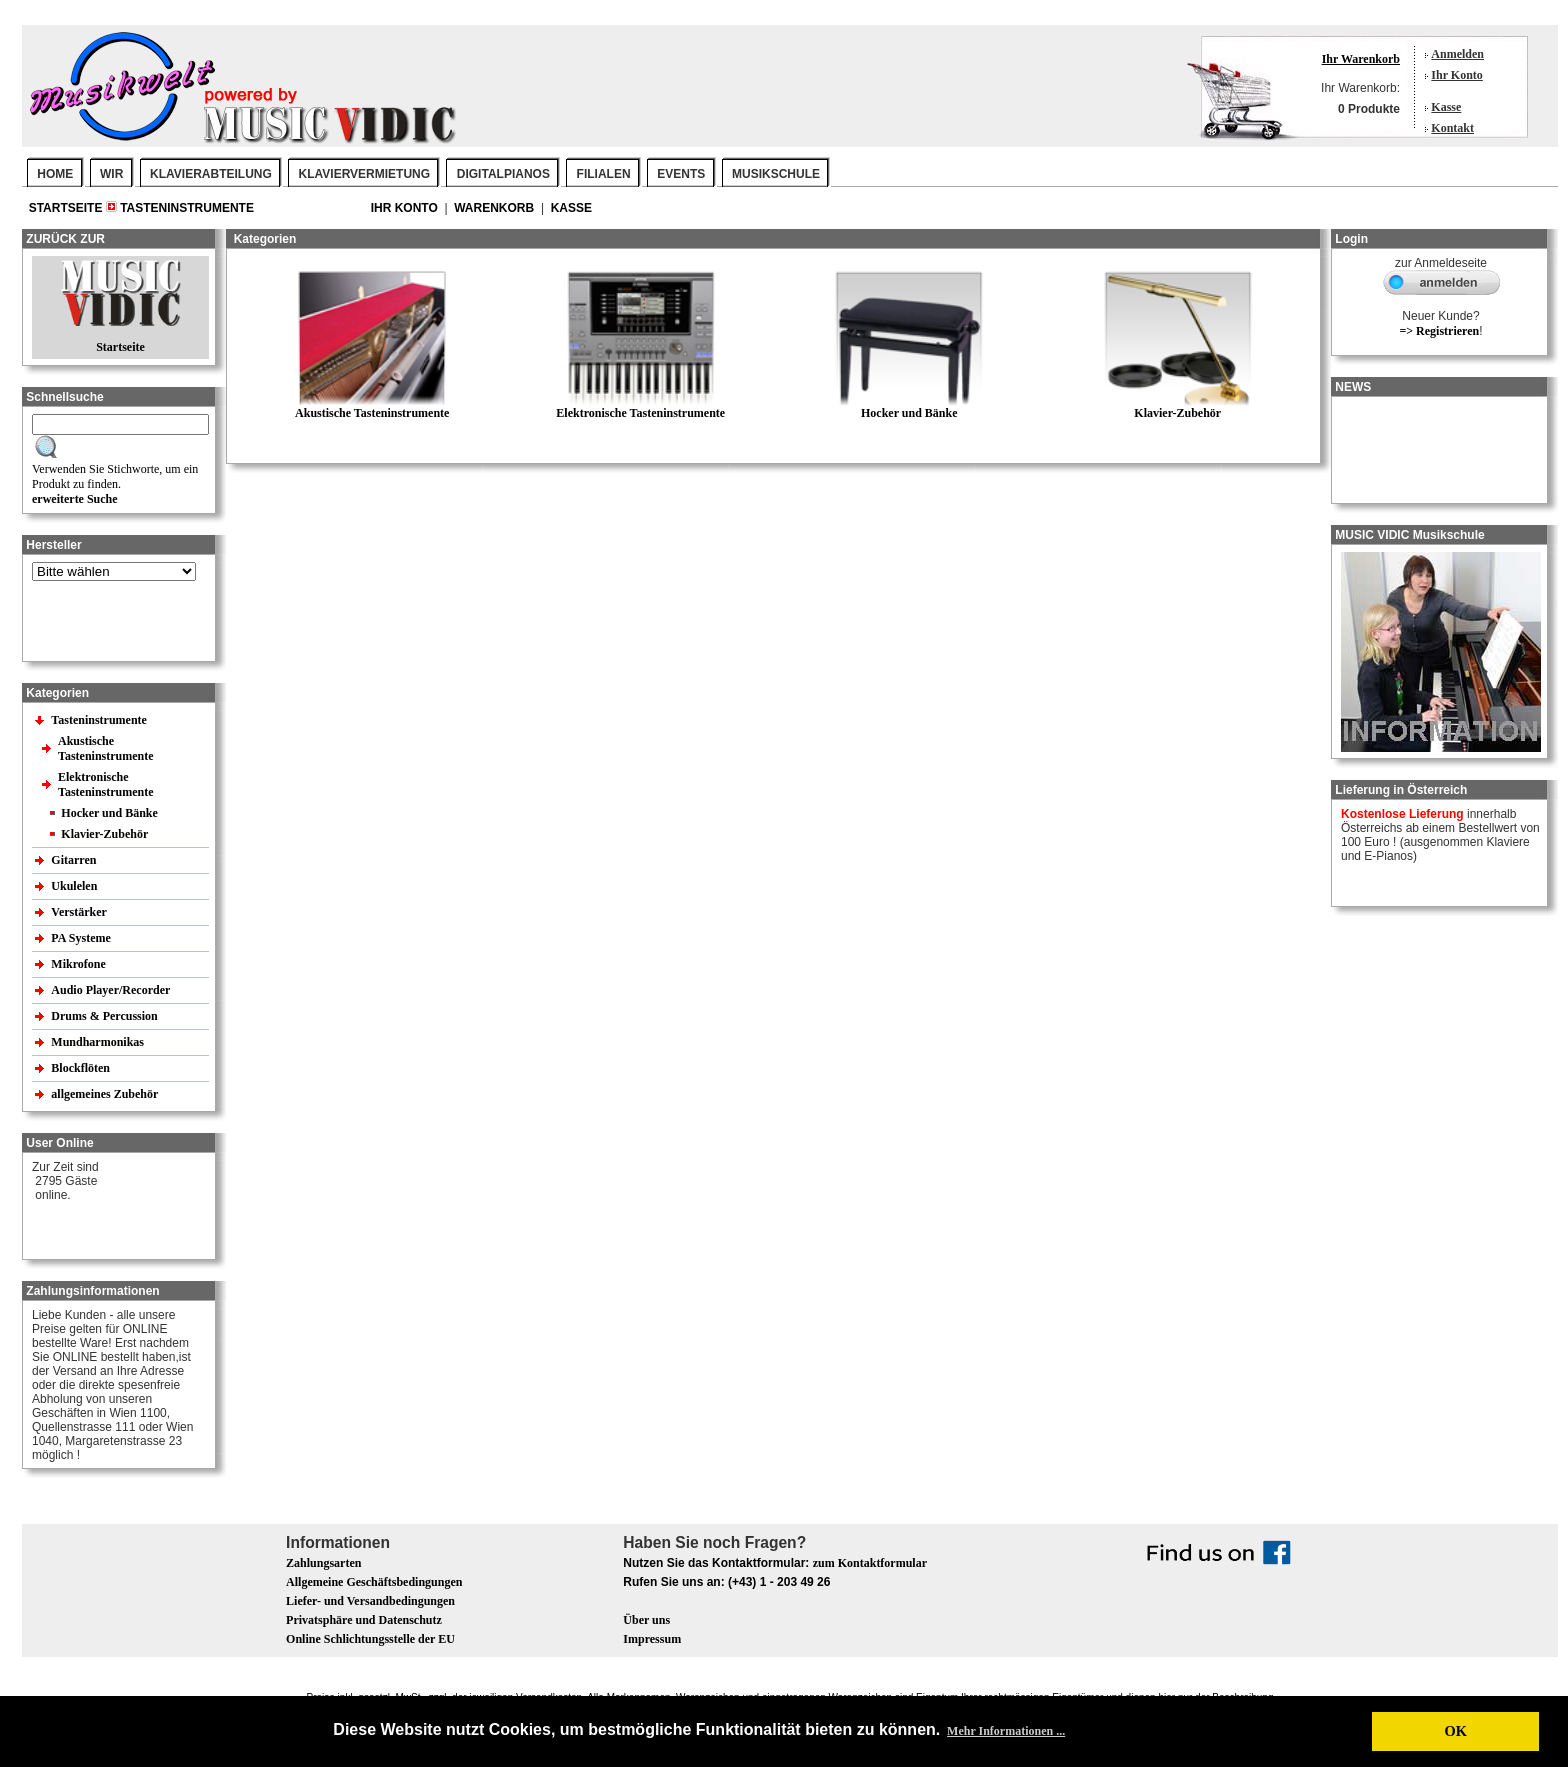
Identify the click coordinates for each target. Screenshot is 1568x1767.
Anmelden (1457, 54)
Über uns (646, 1620)
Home (55, 174)
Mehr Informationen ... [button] (1006, 1731)
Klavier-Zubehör (104, 834)
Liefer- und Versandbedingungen (370, 1601)
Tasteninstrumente (187, 208)
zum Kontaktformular (870, 1563)
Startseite (67, 208)
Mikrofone (79, 964)
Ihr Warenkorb (1361, 59)
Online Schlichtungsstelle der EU (370, 1639)
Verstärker (80, 912)
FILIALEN (604, 174)
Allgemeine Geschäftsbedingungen (374, 1582)
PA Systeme (82, 938)
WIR (111, 174)
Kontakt (1452, 128)
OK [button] (1455, 1731)
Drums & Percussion (105, 1016)
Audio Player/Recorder (110, 990)
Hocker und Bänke (109, 813)
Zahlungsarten (323, 1563)
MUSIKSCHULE (776, 174)
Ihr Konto (1456, 75)
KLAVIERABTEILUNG (211, 174)
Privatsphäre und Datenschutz (364, 1620)
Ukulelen (75, 886)
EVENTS (681, 174)
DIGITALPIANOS (503, 174)
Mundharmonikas (97, 1042)
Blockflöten (82, 1068)
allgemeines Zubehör (106, 1094)
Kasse (1446, 107)
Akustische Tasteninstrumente (107, 748)
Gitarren (75, 860)
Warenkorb (495, 208)
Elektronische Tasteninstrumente (107, 784)
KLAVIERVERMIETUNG (365, 174)
